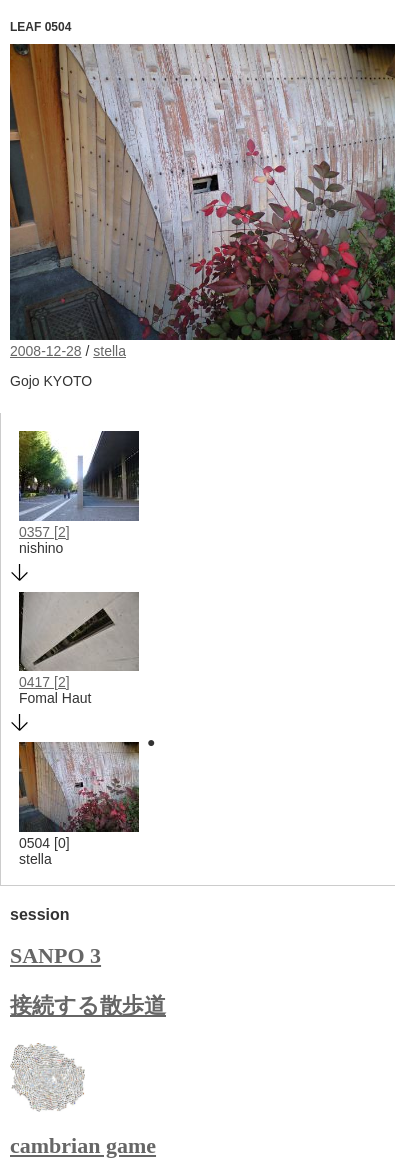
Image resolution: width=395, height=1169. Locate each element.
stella (109, 351)
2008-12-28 (46, 351)
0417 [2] (44, 682)
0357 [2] (44, 532)
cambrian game (83, 1145)
